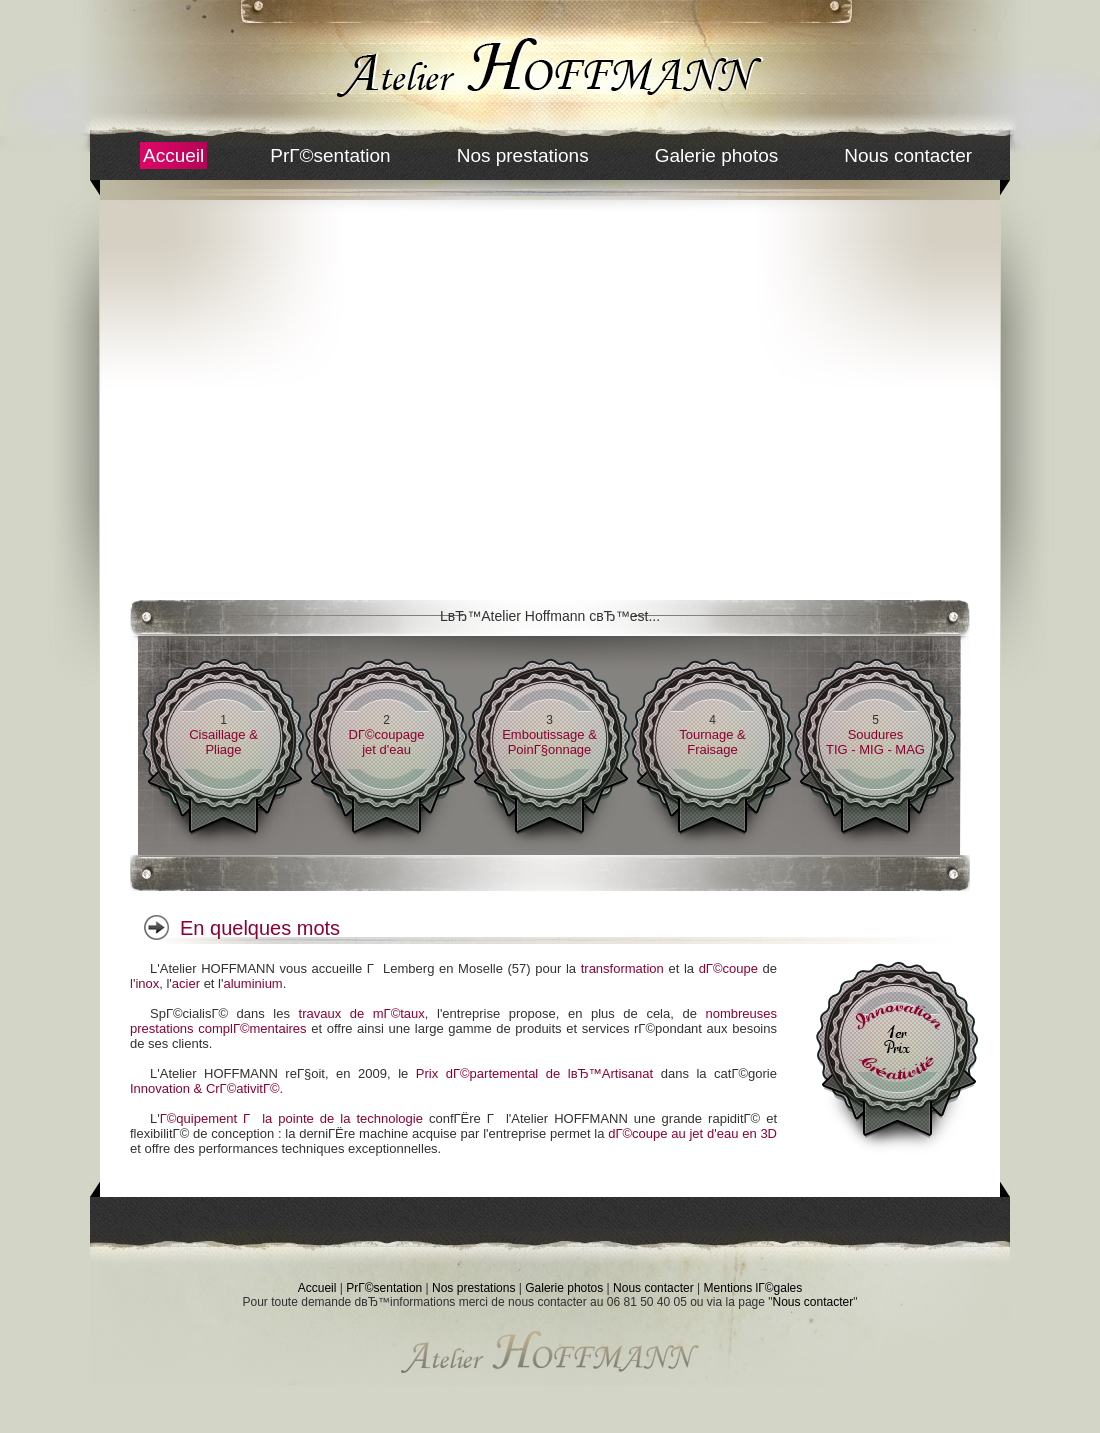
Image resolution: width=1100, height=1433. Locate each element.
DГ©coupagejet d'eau (387, 742)
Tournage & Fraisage (712, 742)
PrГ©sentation (330, 155)
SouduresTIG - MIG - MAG (875, 742)
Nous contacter (908, 155)
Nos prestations (523, 155)
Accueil (173, 155)
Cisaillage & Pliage (223, 742)
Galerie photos (717, 155)
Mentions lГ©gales (753, 1288)
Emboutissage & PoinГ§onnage (549, 742)
